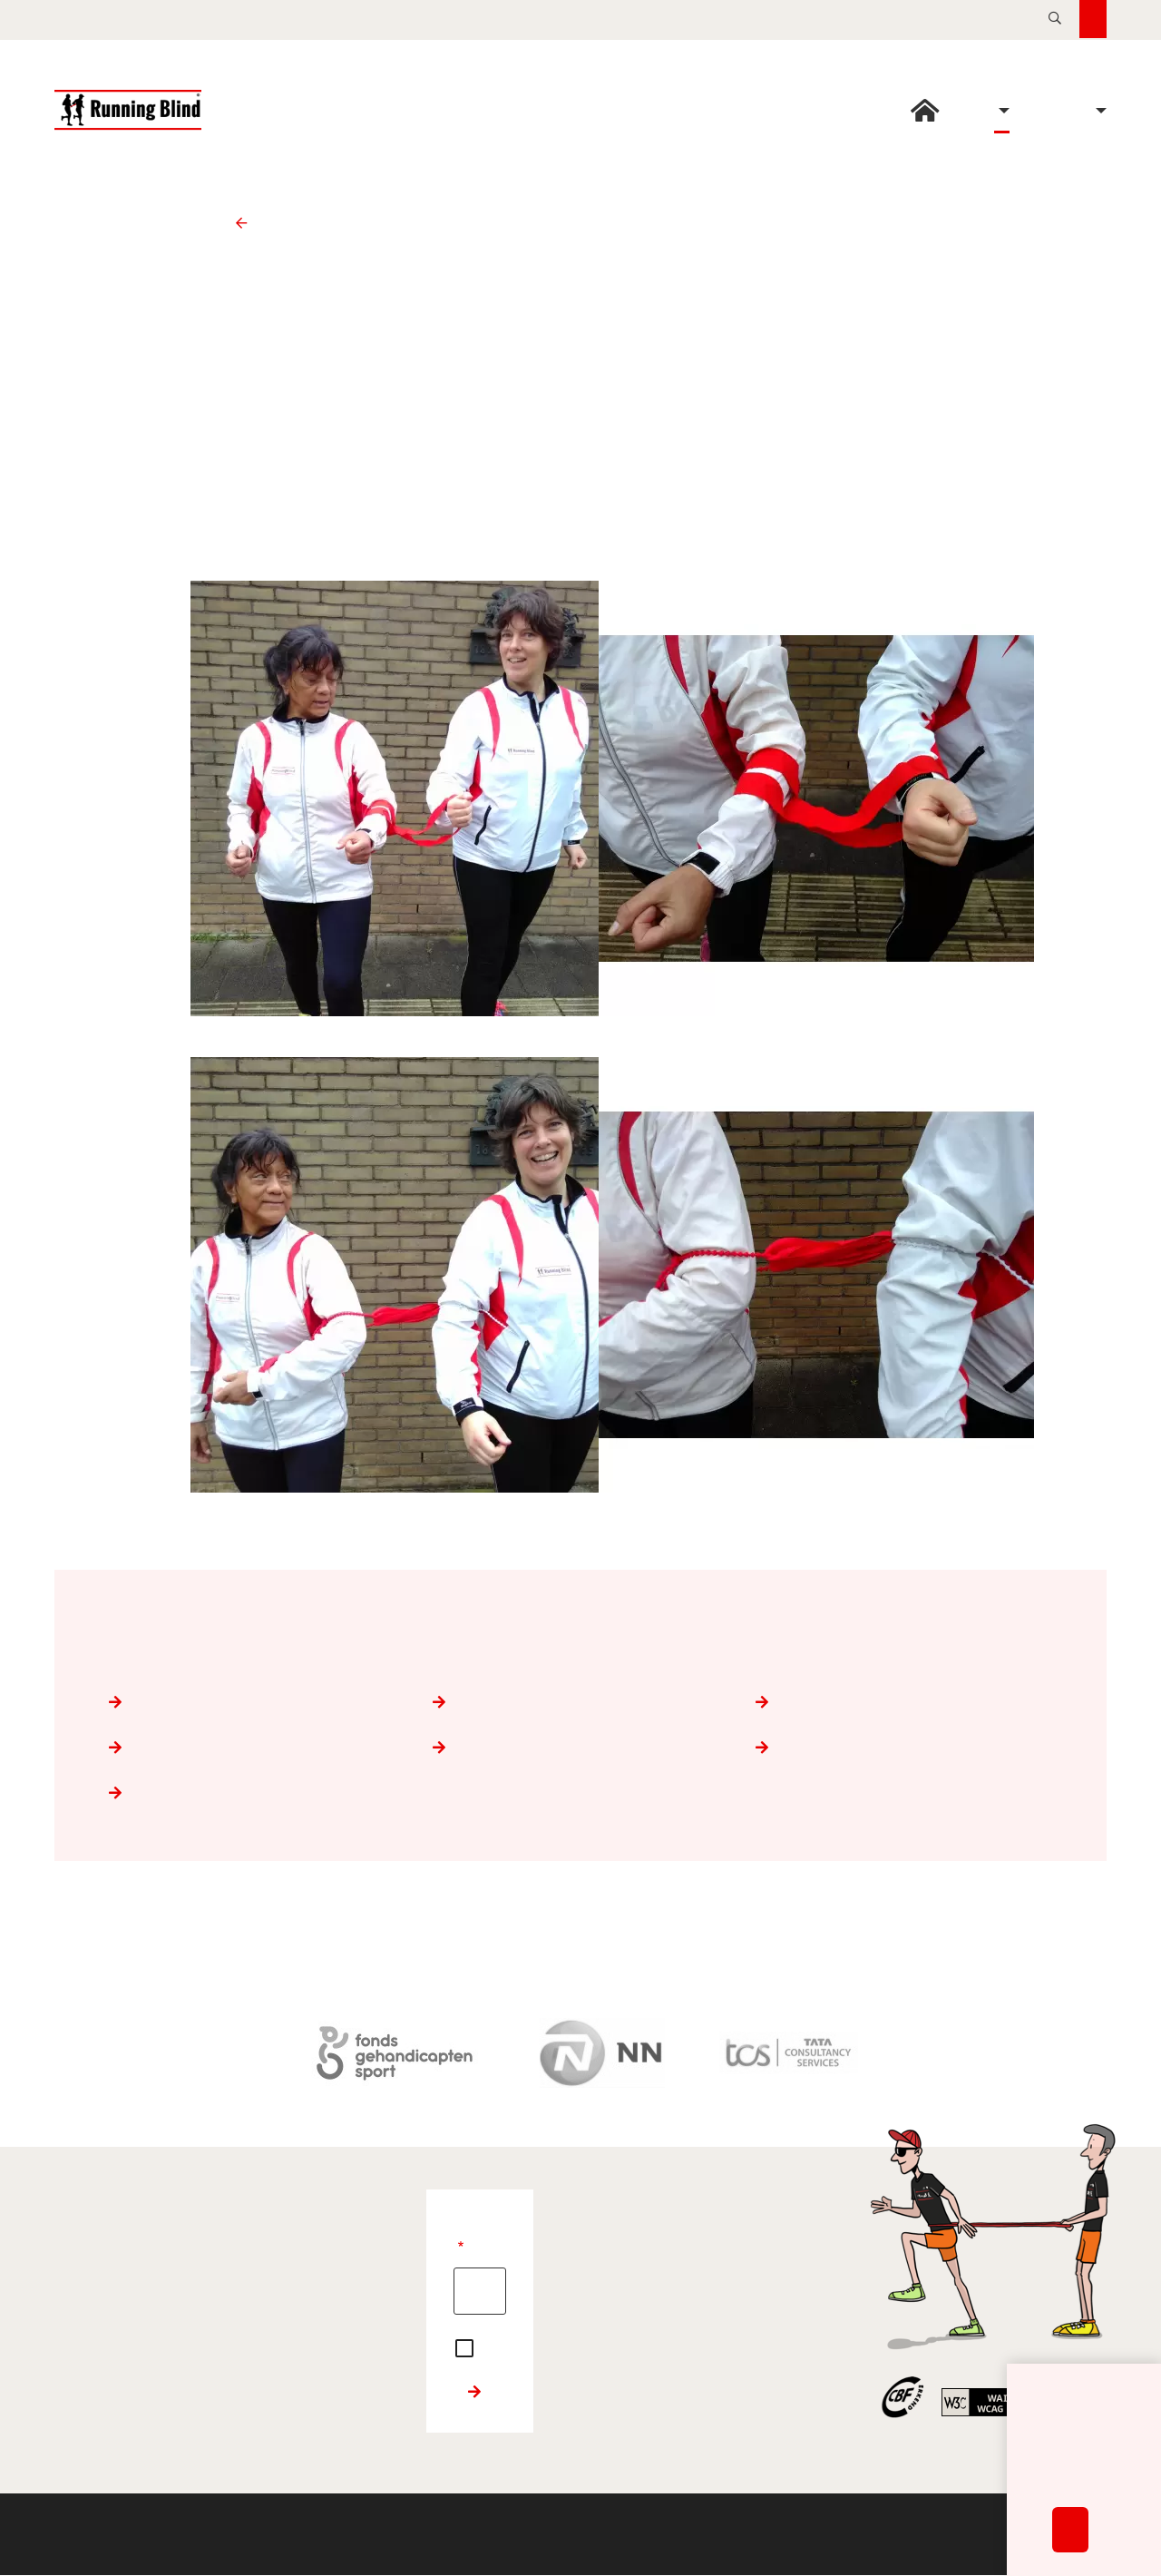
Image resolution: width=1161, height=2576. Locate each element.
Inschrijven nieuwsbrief (474, 2392)
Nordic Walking (581, 1747)
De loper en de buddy (581, 1702)
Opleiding (248, 223)
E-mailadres (461, 2248)
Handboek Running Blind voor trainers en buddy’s (904, 1747)
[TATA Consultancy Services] (788, 2053)
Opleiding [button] (1002, 110)
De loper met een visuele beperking (257, 1702)
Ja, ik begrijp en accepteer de (467, 2346)
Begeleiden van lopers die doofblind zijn (257, 1747)
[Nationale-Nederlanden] (602, 2053)
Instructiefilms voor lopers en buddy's (257, 1793)
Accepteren (1070, 2547)
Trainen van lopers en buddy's (904, 1702)
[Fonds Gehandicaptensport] (394, 2052)
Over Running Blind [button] (1099, 110)
